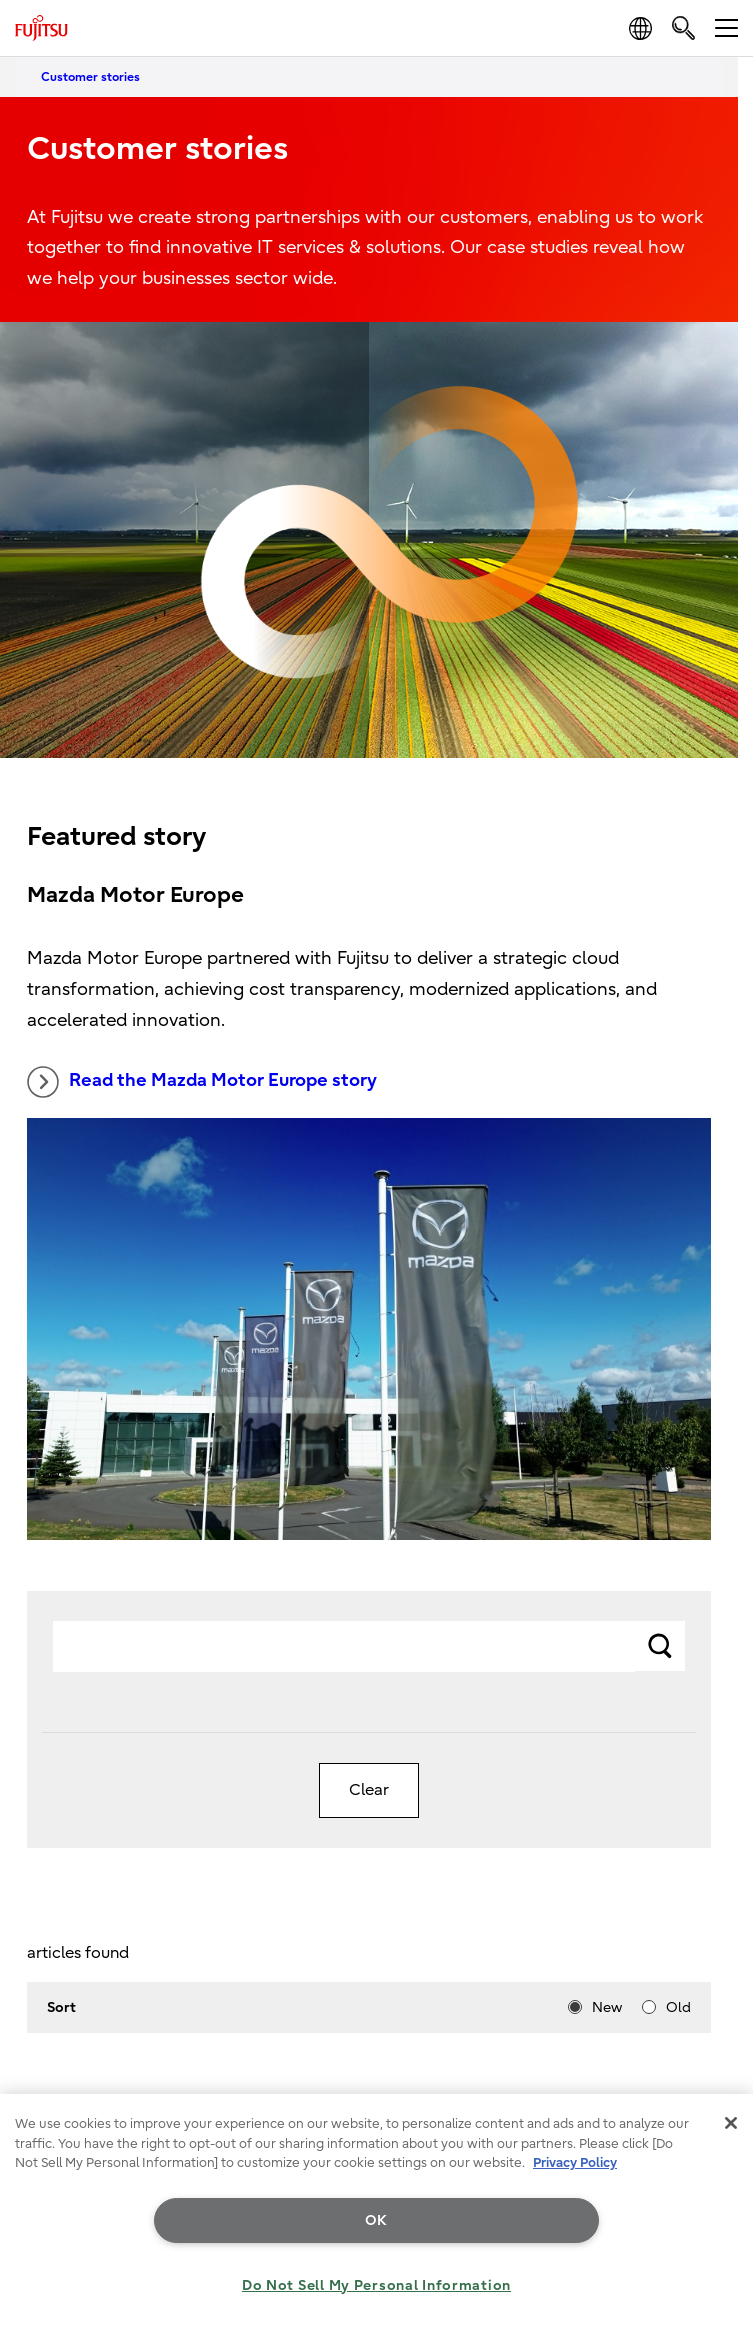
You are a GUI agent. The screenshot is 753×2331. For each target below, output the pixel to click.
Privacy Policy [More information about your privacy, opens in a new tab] (575, 2162)
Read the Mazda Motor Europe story (202, 1082)
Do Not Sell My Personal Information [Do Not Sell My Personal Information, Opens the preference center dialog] (376, 2285)
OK (376, 2220)
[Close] (731, 2123)
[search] (683, 27)
